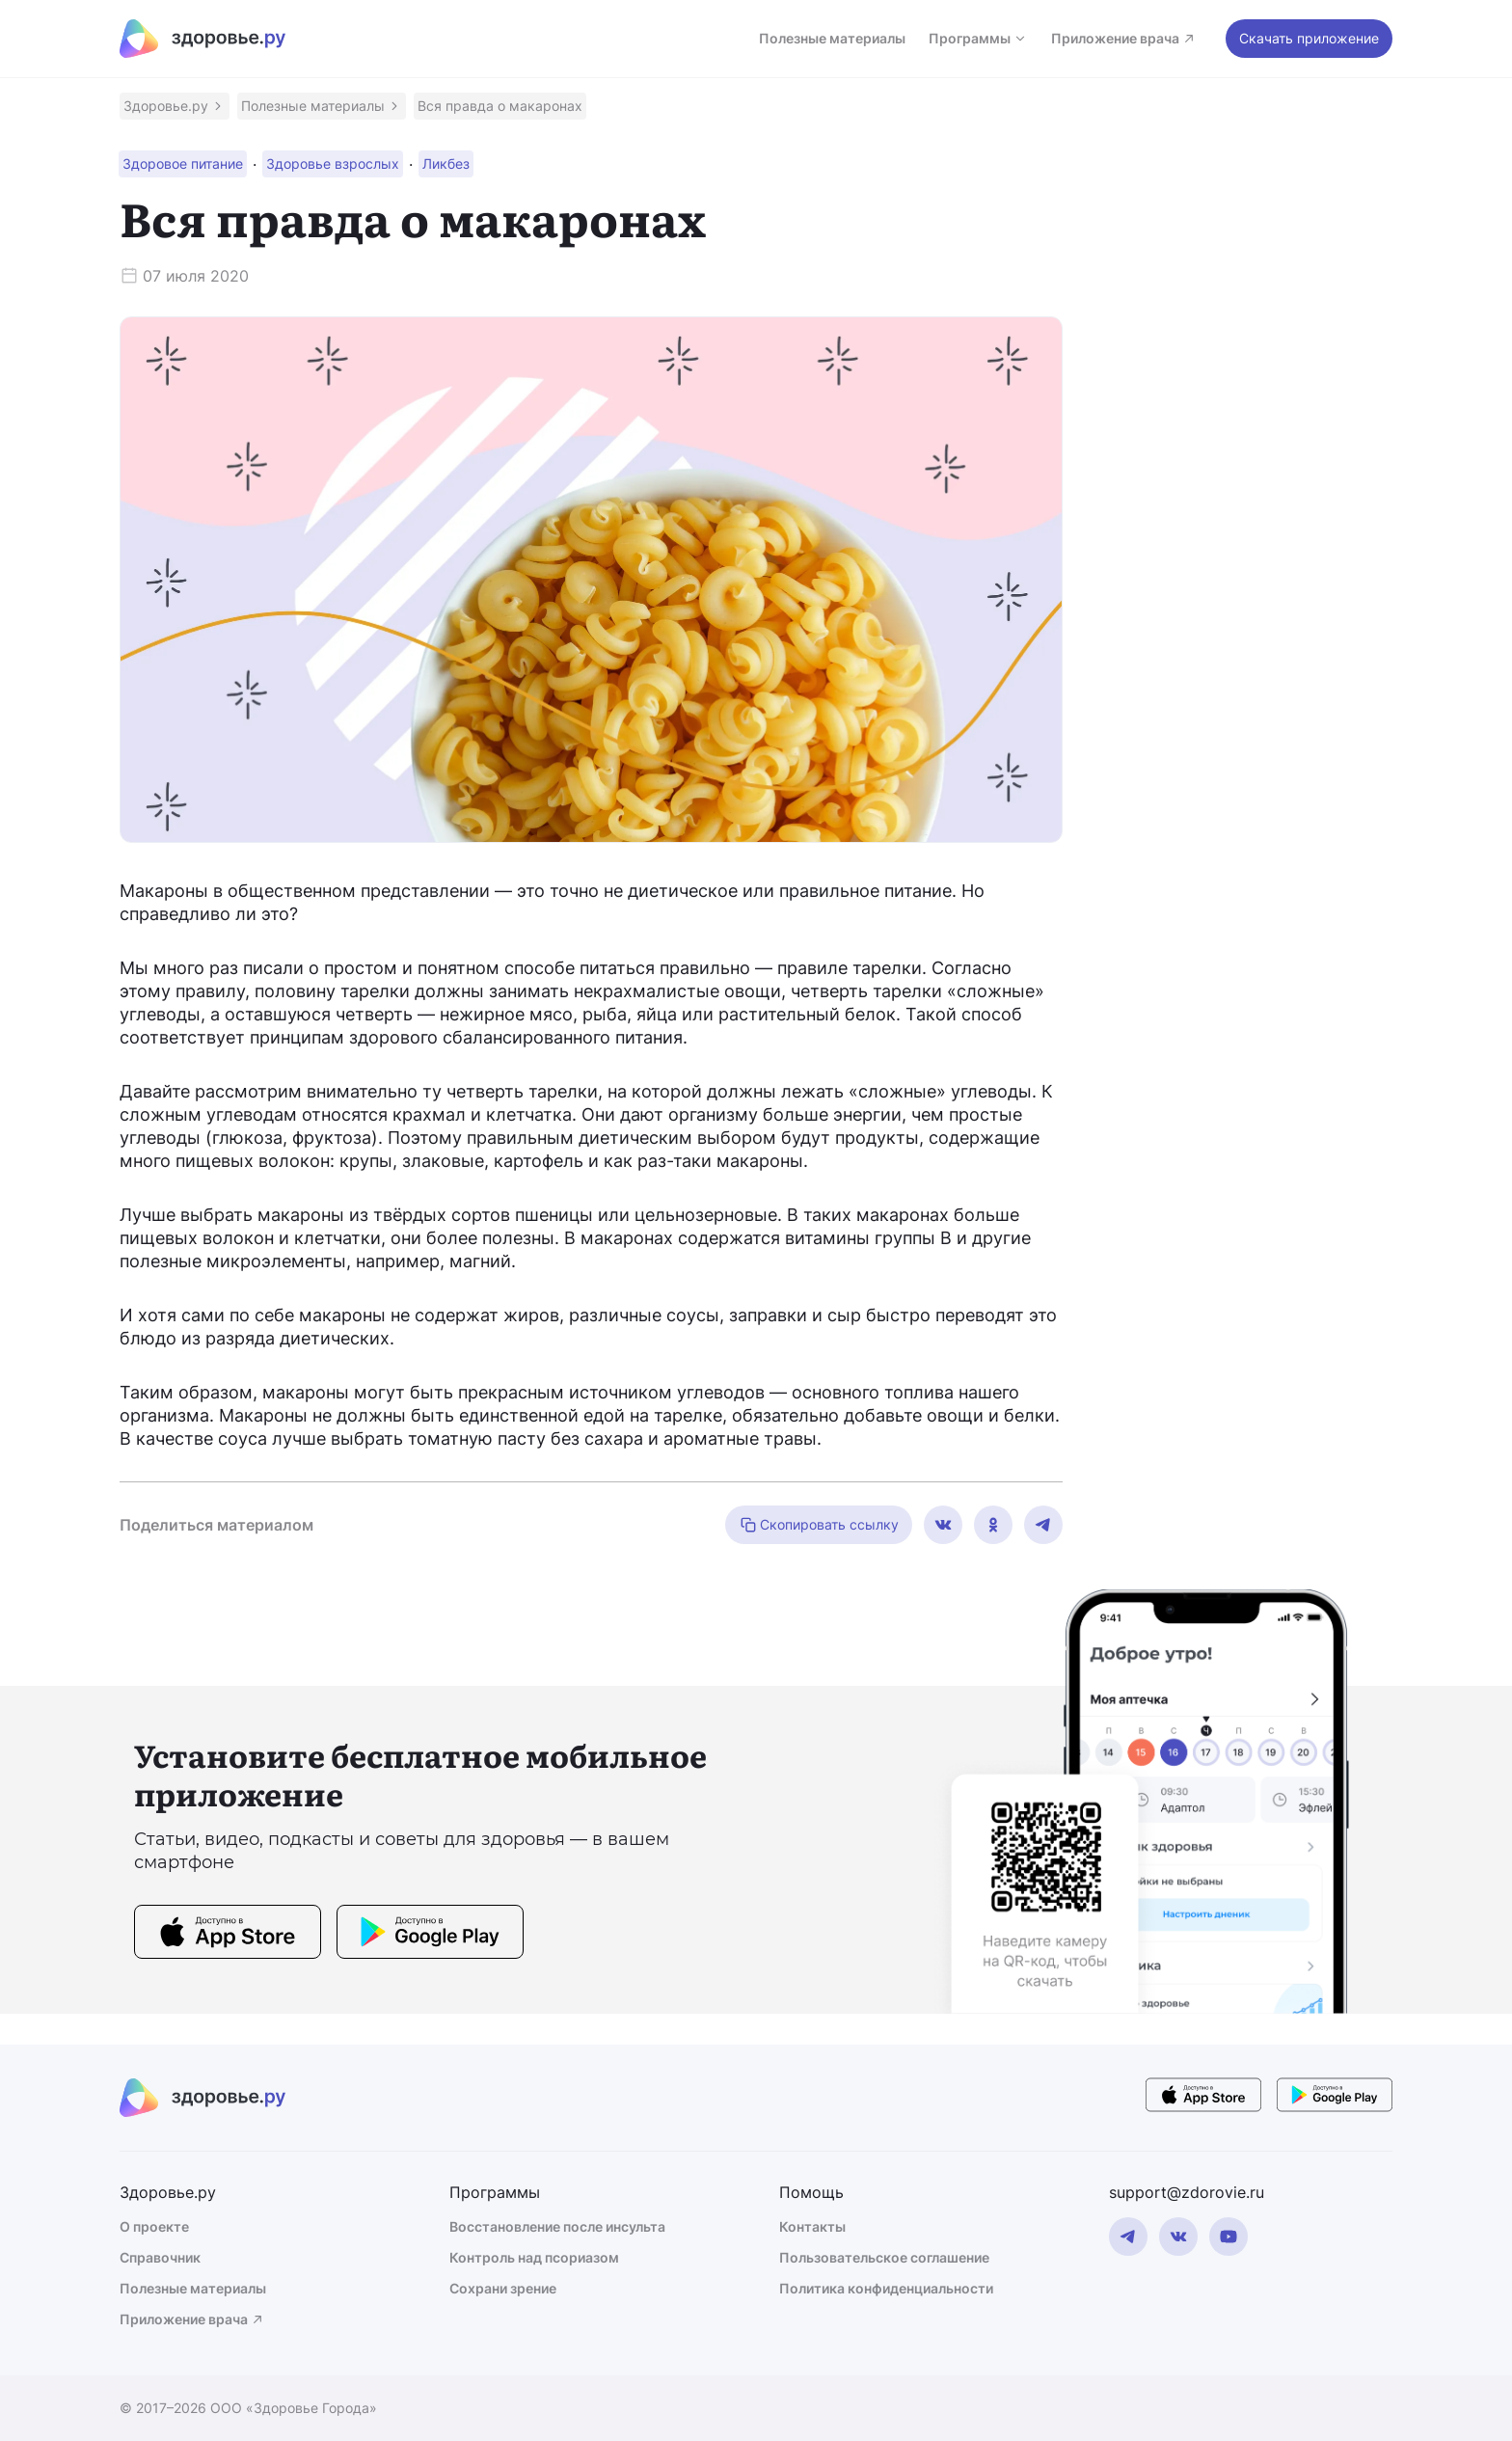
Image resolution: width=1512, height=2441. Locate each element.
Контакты (812, 2226)
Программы (978, 38)
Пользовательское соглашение (884, 2257)
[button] (175, 106)
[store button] (227, 1935)
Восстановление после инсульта (557, 2226)
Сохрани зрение (502, 2288)
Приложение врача (1124, 38)
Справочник (160, 2257)
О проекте (154, 2226)
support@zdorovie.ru (1186, 2192)
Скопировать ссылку (819, 1524)
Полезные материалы (832, 38)
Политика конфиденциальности (886, 2288)
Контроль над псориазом (534, 2257)
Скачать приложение (1309, 38)
